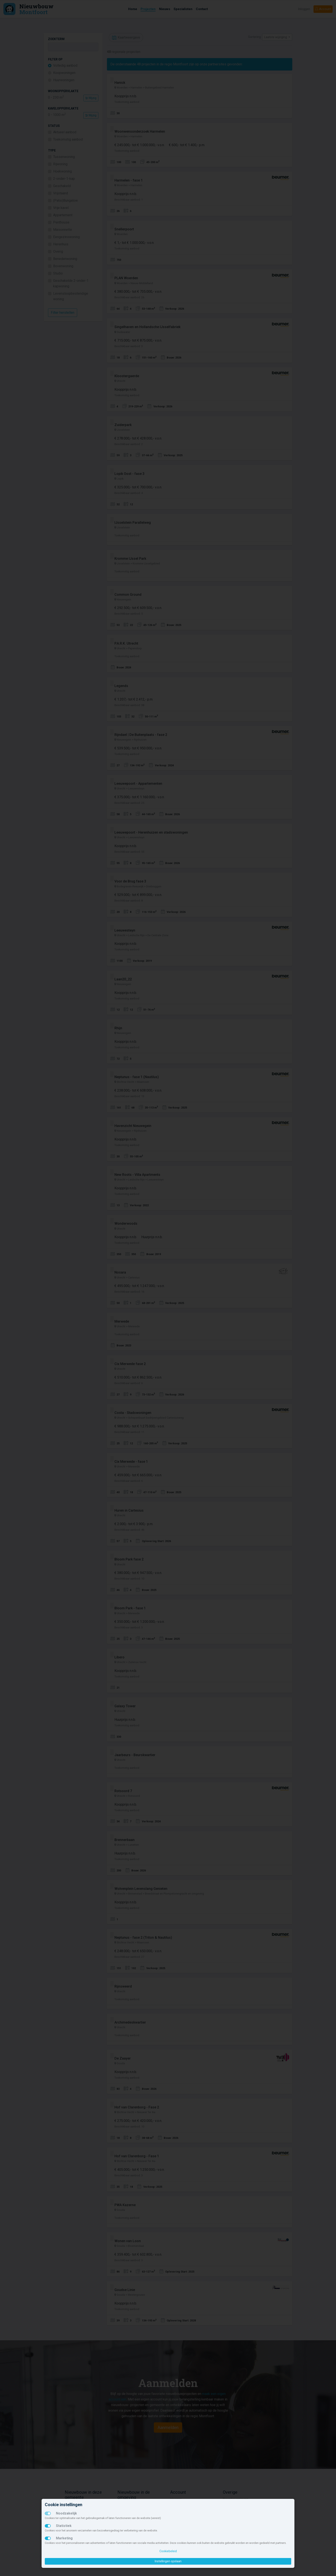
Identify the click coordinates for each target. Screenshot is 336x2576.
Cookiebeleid (168, 2551)
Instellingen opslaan (168, 2561)
